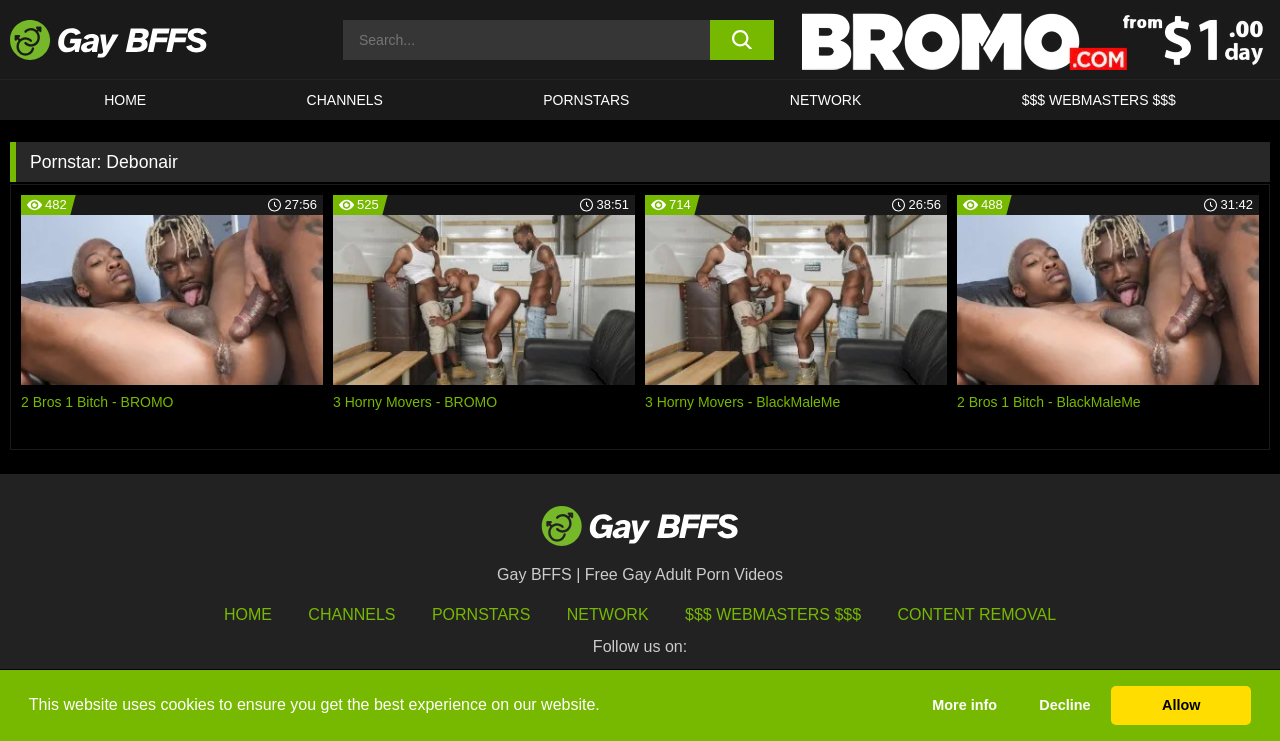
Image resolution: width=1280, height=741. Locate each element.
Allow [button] (1181, 705)
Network (826, 100)
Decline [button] (1064, 705)
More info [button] (964, 705)
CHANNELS (345, 100)
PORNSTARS (586, 100)
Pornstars (481, 614)
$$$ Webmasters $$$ (1099, 100)
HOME (125, 100)
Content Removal (977, 614)
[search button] (742, 40)
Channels (351, 614)
